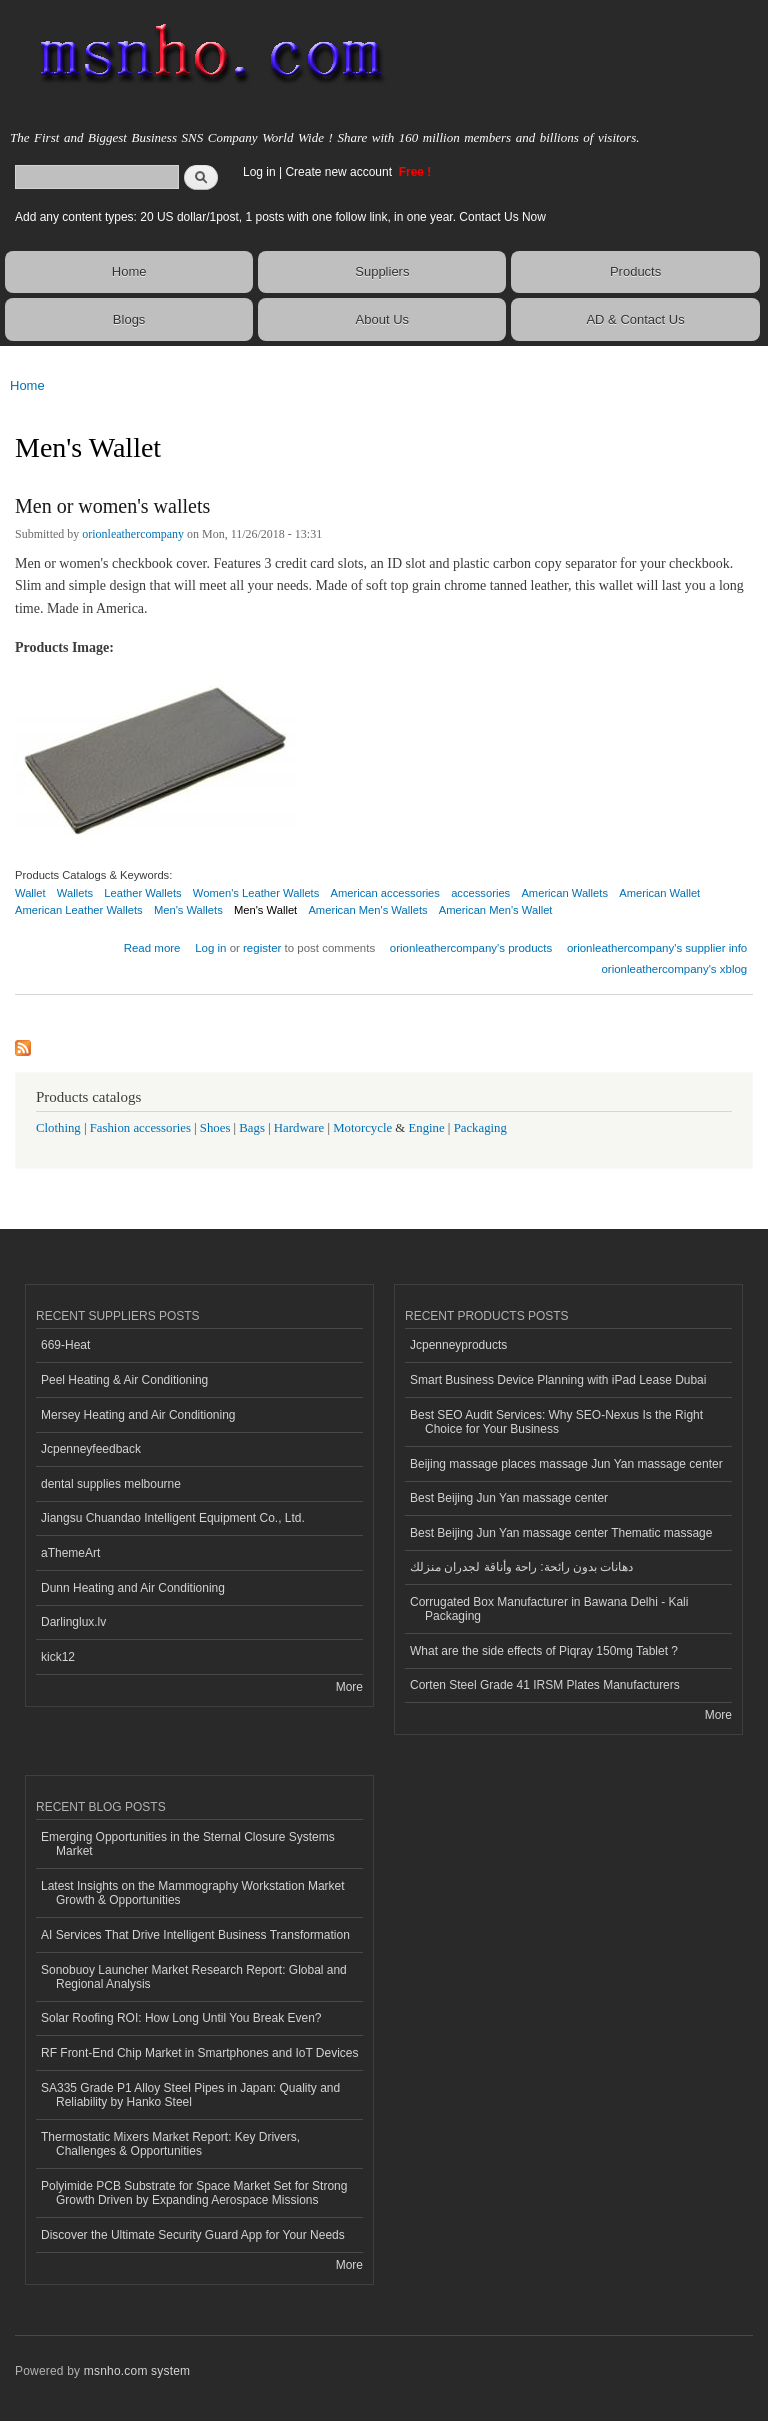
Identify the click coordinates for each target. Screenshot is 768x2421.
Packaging (480, 1128)
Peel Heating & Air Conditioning (124, 1380)
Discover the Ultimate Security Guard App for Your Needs (193, 2235)
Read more (152, 945)
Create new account (340, 172)
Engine (426, 1128)
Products (635, 271)
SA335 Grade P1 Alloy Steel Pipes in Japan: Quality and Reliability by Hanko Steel (190, 2095)
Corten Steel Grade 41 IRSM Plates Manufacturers (545, 1685)
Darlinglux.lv (73, 1622)
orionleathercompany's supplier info (657, 948)
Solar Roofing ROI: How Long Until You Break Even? (181, 2018)
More (349, 1687)
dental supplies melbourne (111, 1484)
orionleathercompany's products (471, 948)
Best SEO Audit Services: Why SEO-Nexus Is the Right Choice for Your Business (556, 1422)
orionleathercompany (133, 534)
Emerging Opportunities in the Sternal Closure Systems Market (188, 1844)
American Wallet (659, 893)
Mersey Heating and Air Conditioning (138, 1415)
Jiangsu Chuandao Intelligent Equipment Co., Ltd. (173, 1518)
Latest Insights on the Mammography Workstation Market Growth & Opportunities (193, 1893)
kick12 (58, 1657)
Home (129, 271)
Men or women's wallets (112, 506)
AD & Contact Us (635, 319)
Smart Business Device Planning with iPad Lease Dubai (558, 1380)
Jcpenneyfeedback (91, 1449)
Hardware (299, 1128)
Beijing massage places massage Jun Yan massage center (566, 1464)
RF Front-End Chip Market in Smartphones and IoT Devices (200, 2053)
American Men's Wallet (496, 910)
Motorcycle (362, 1128)
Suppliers (382, 271)
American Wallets (564, 893)
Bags (252, 1128)
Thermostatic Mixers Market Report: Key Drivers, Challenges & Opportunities (170, 2144)
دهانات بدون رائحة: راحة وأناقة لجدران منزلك (521, 1567)
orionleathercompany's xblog (674, 969)
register (262, 948)
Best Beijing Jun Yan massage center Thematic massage (561, 1533)
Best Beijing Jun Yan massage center (509, 1498)
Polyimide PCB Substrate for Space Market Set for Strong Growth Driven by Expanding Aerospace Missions (194, 2193)
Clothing (58, 1128)
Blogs (129, 319)
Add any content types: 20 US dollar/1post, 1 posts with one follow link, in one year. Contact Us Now (280, 217)
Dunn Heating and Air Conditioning (133, 1588)
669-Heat (65, 1345)
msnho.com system (137, 2371)
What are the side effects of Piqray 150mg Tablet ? (544, 1651)
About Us (382, 319)
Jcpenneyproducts (458, 1345)
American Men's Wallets (367, 910)
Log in (259, 172)
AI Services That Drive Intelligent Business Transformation (195, 1935)
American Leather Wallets (79, 910)
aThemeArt (70, 1553)
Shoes (215, 1128)
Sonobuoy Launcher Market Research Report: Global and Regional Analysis (194, 1977)
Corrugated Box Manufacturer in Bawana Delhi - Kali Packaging (549, 1609)
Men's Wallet (265, 910)
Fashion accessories (140, 1128)
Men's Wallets (188, 910)
